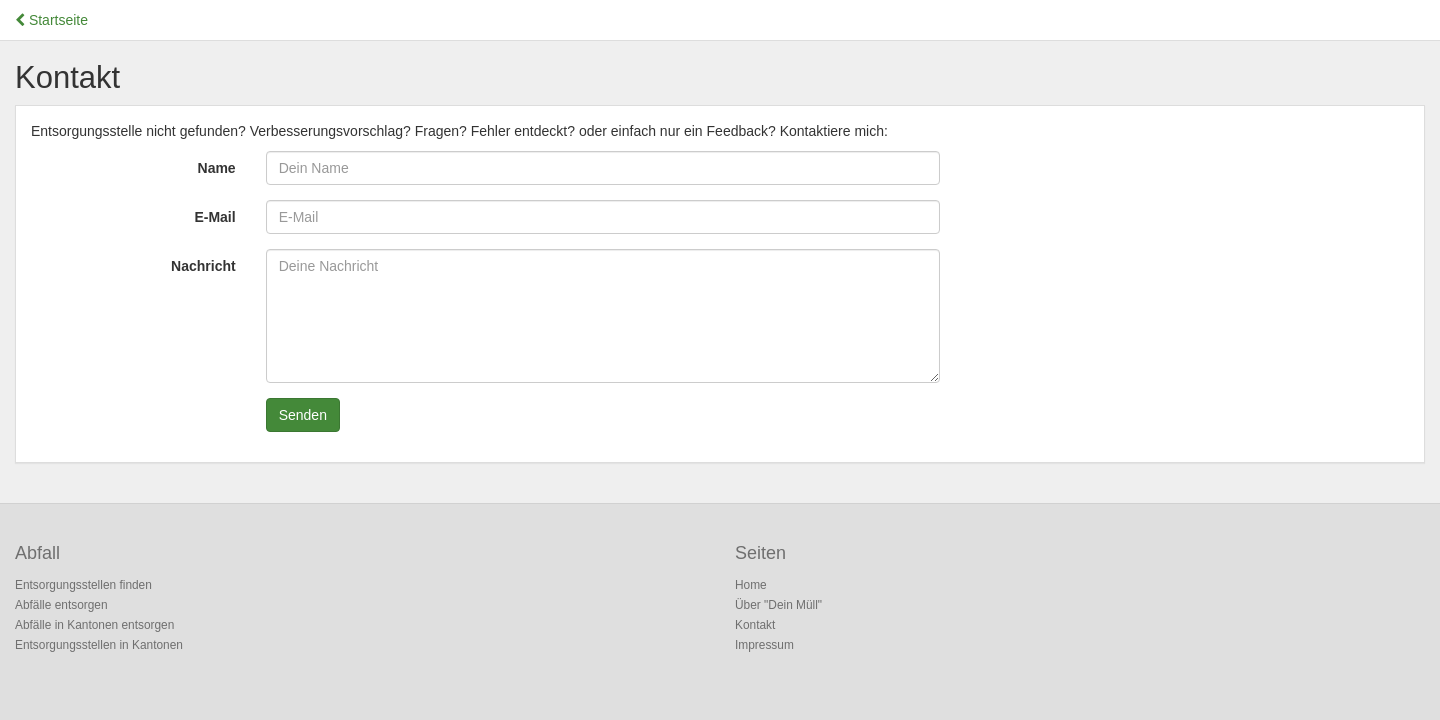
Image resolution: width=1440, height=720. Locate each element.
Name (217, 168)
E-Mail (214, 217)
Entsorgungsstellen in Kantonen (99, 645)
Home (751, 585)
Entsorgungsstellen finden (83, 585)
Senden (303, 415)
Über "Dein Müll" (778, 605)
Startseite (51, 20)
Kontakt (755, 625)
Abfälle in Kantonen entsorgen (94, 625)
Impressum (764, 645)
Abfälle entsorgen (61, 605)
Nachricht (203, 266)
